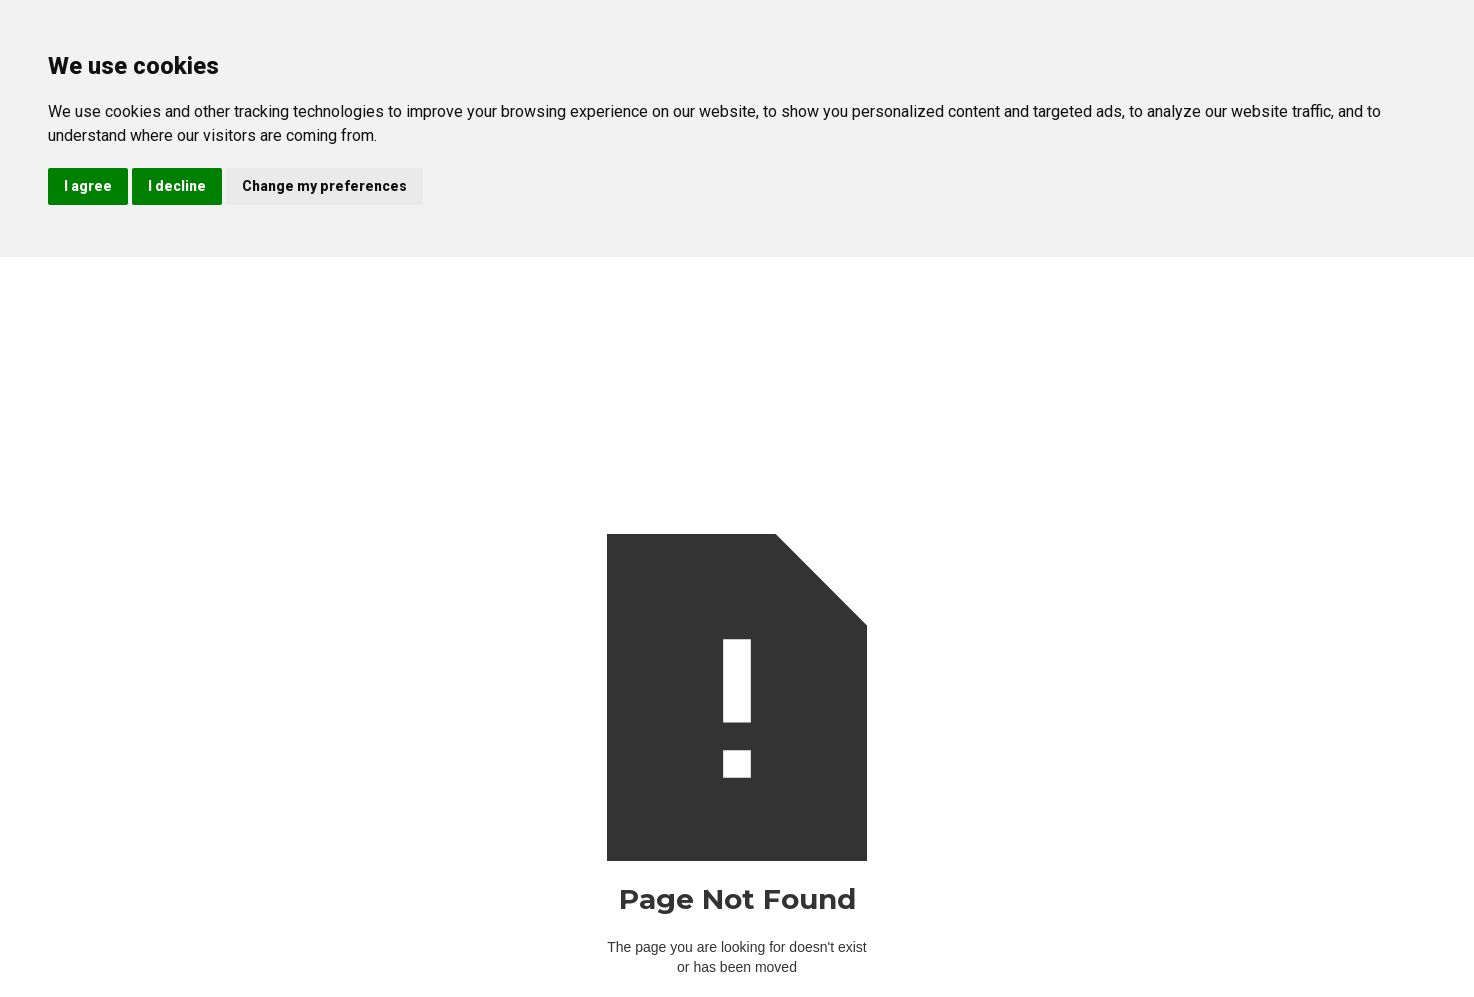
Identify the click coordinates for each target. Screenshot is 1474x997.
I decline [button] (177, 186)
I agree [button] (88, 186)
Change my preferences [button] (324, 186)
